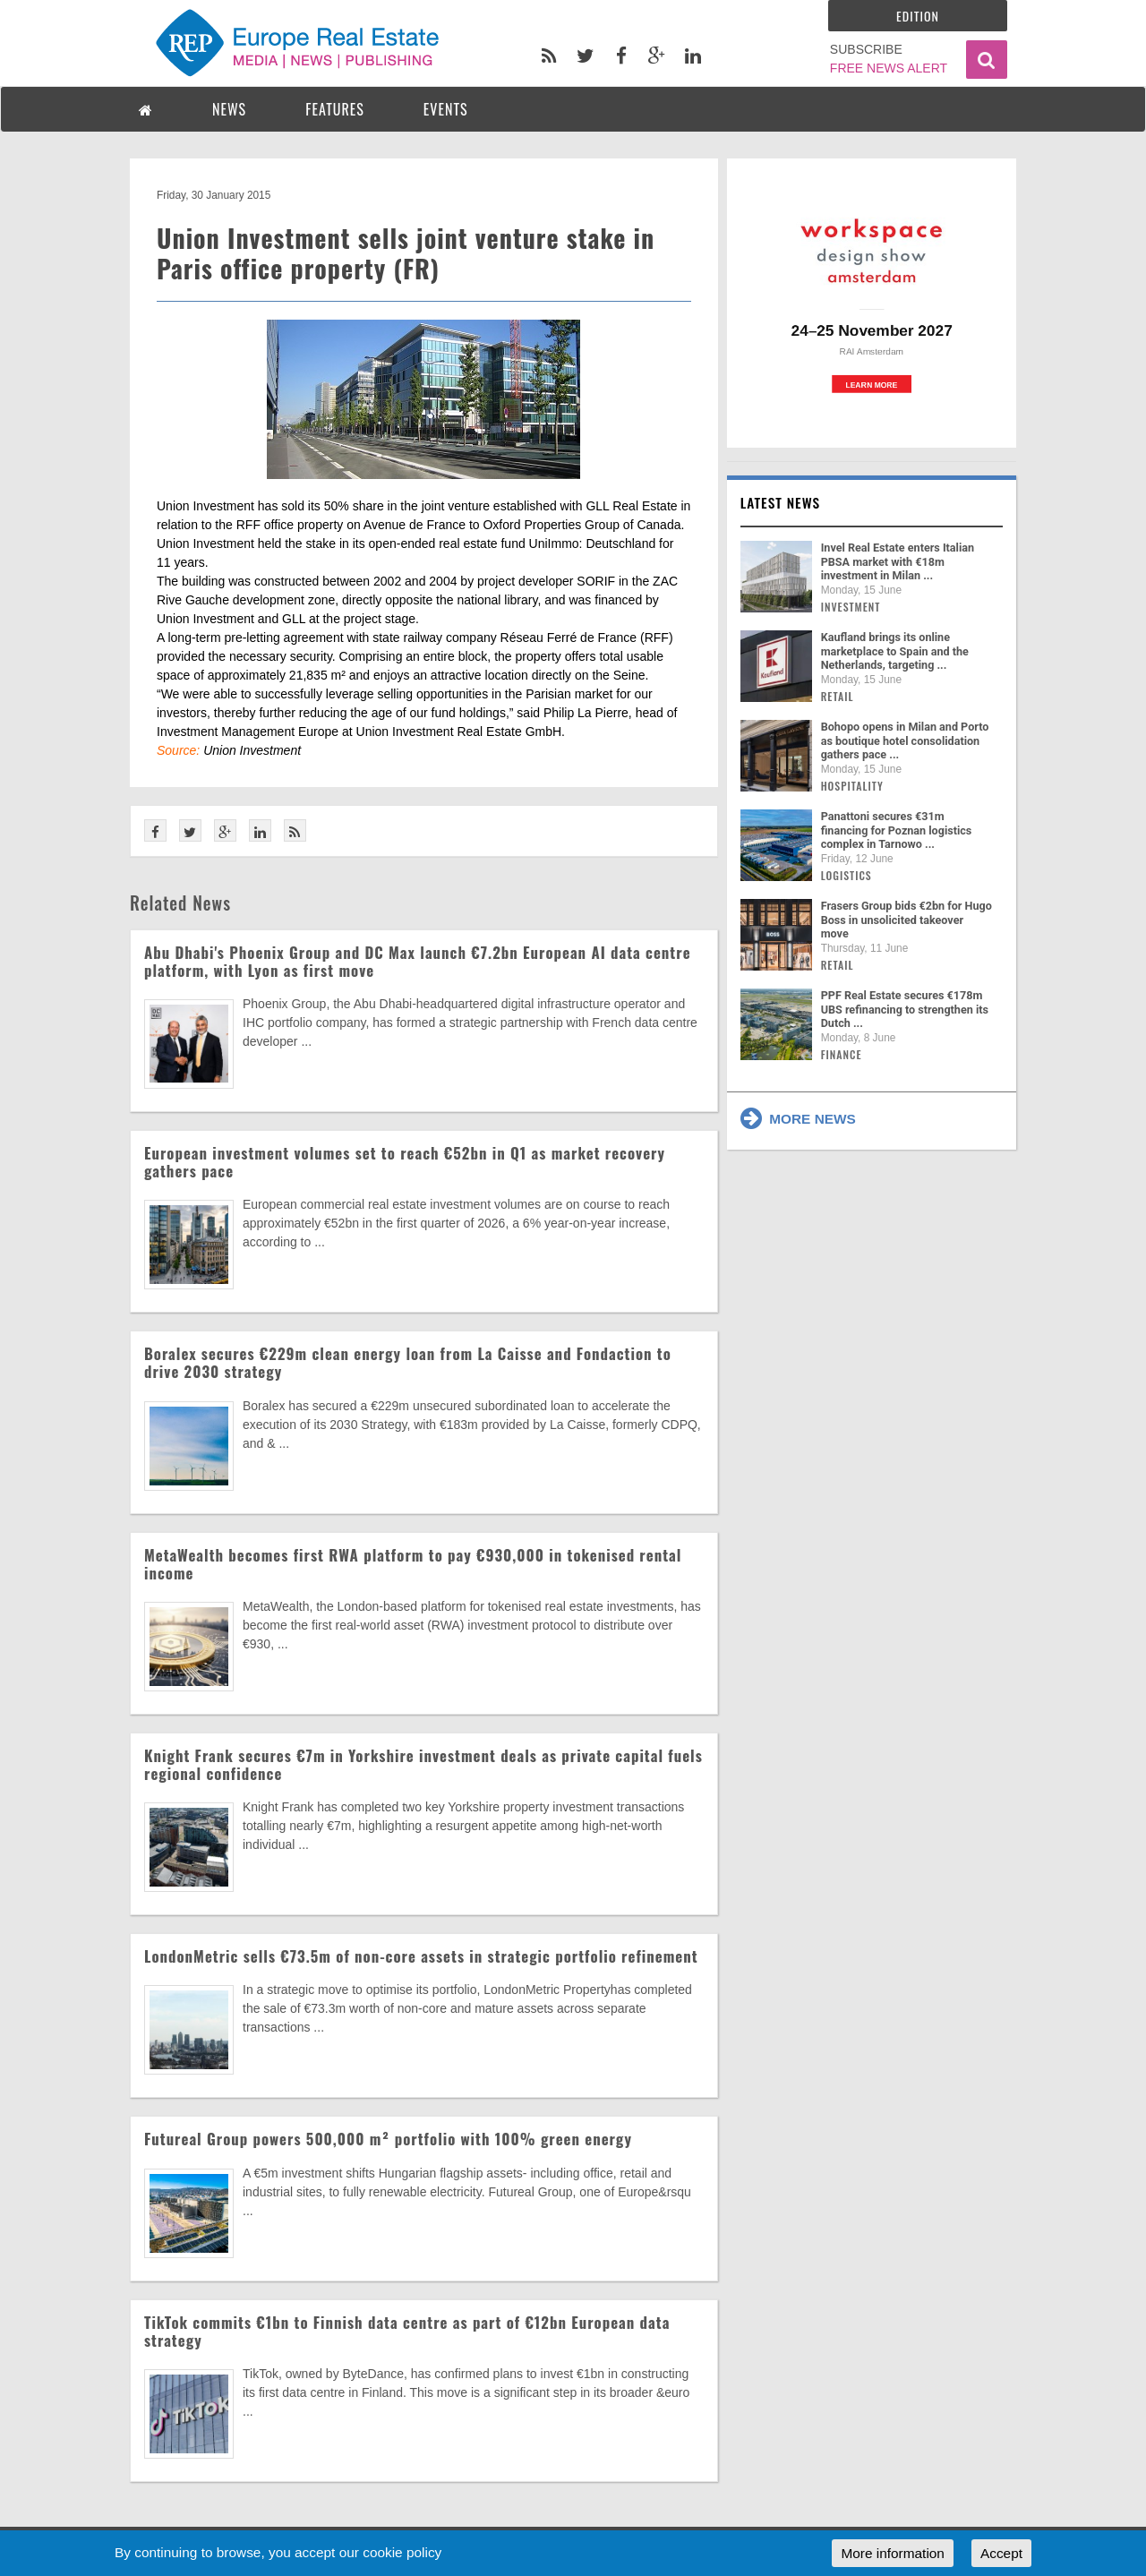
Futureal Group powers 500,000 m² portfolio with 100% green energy (388, 2138)
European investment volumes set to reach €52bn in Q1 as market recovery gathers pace (404, 1162)
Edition (917, 15)
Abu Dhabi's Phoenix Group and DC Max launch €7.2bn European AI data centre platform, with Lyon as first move (417, 961)
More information (892, 2553)
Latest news (780, 502)
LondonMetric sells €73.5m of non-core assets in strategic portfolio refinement (421, 1956)
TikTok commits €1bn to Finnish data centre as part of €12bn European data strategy (407, 2331)
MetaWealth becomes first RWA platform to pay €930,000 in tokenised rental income (412, 1564)
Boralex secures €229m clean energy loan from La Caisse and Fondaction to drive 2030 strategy (407, 1362)
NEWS (229, 109)
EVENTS (445, 109)
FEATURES (334, 109)
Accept (1001, 2553)
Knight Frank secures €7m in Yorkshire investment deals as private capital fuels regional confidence (423, 1764)
